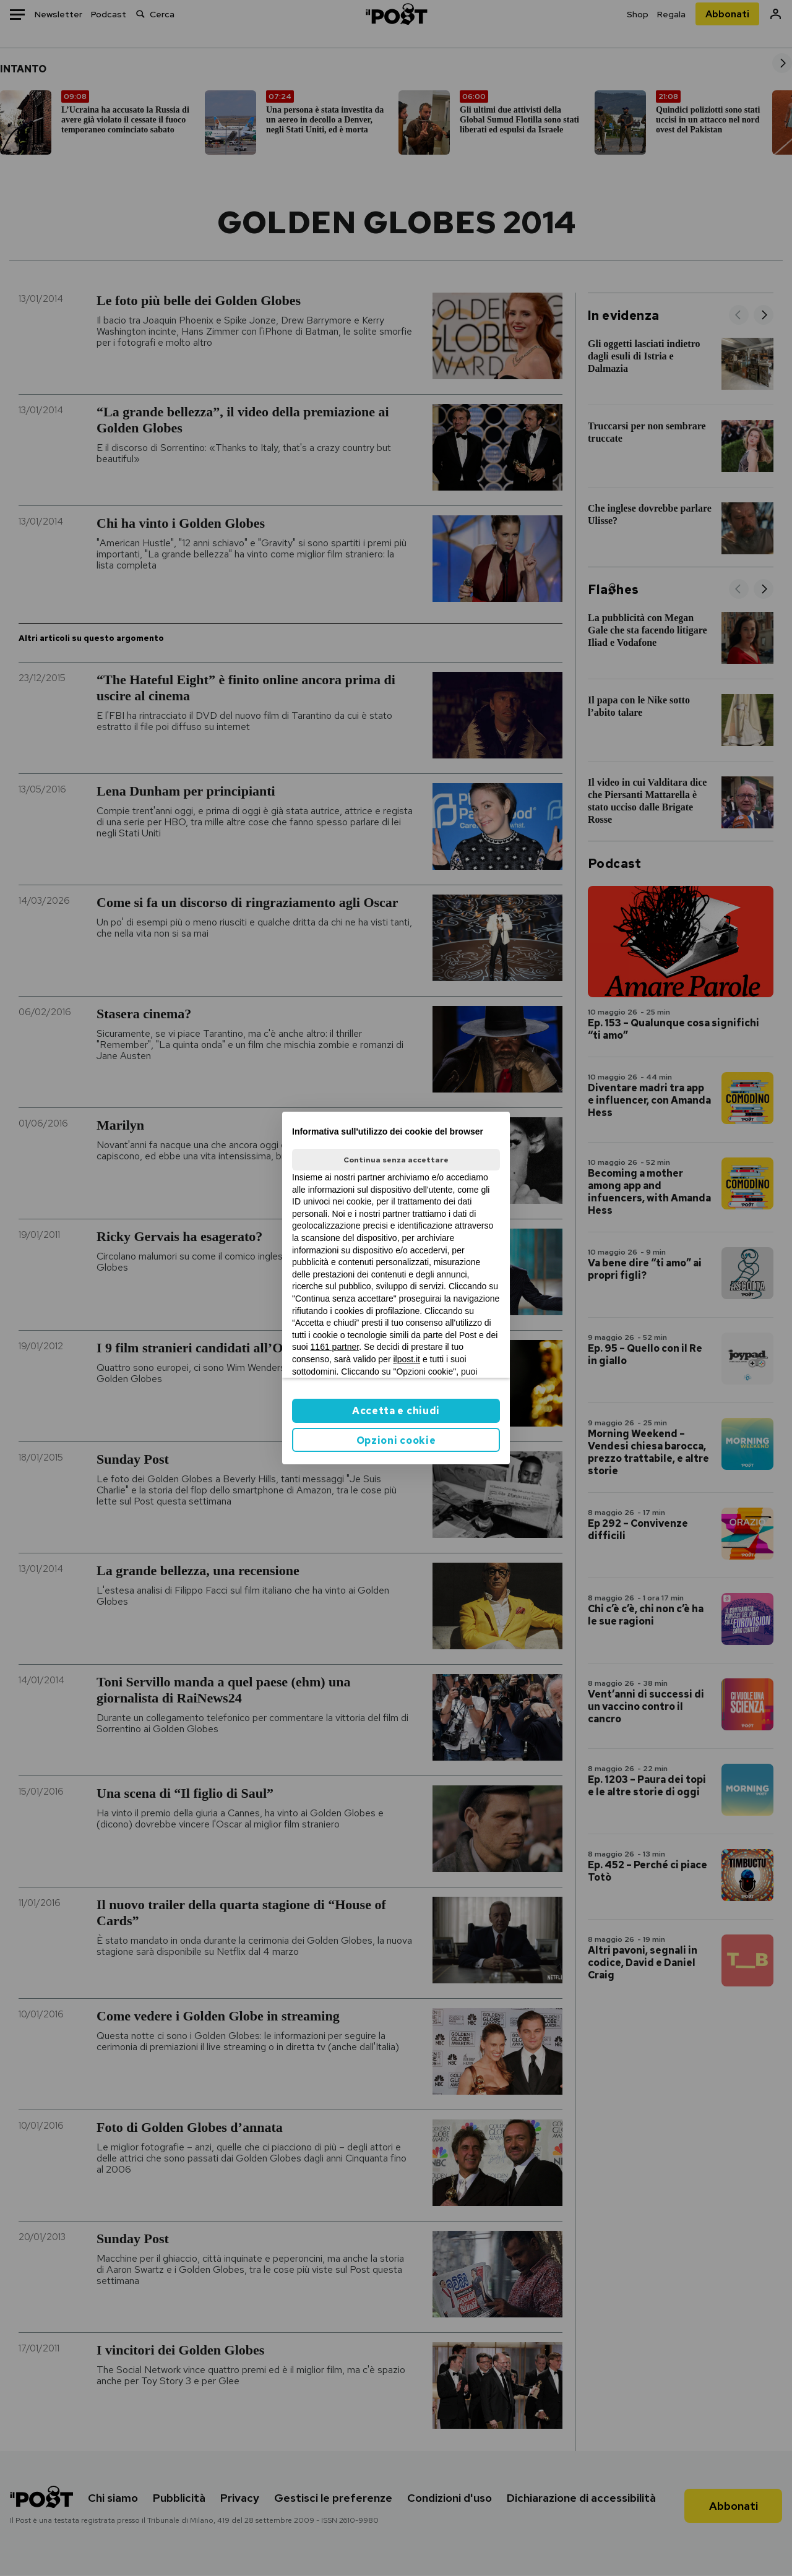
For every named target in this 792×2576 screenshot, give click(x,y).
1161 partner (335, 1347)
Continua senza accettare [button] (396, 1160)
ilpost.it (406, 1359)
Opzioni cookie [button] (396, 1440)
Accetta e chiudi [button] (396, 1410)
